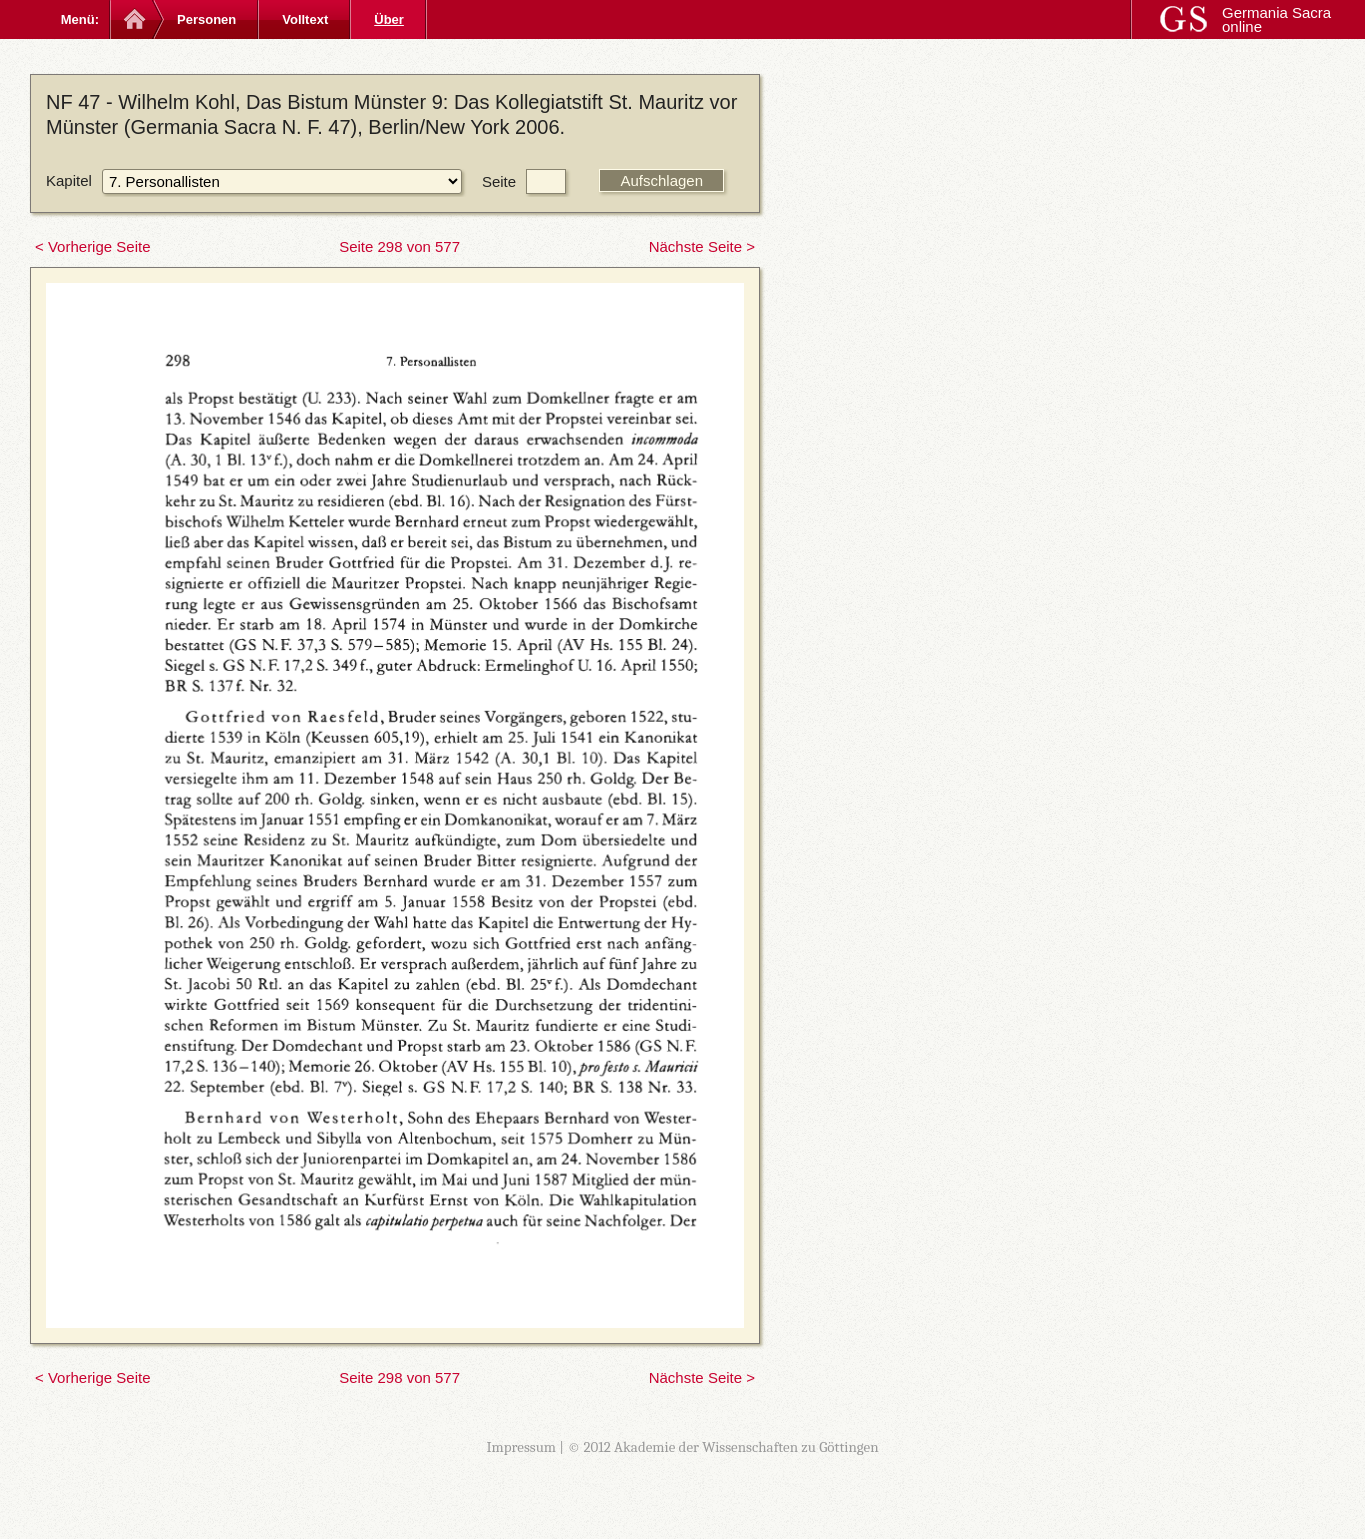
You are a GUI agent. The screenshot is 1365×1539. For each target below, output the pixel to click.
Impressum (521, 1447)
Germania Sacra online (1276, 19)
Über (389, 19)
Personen (206, 19)
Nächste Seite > (702, 246)
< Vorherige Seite (93, 246)
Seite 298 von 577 (399, 246)
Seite (499, 181)
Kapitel (69, 180)
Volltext (305, 19)
